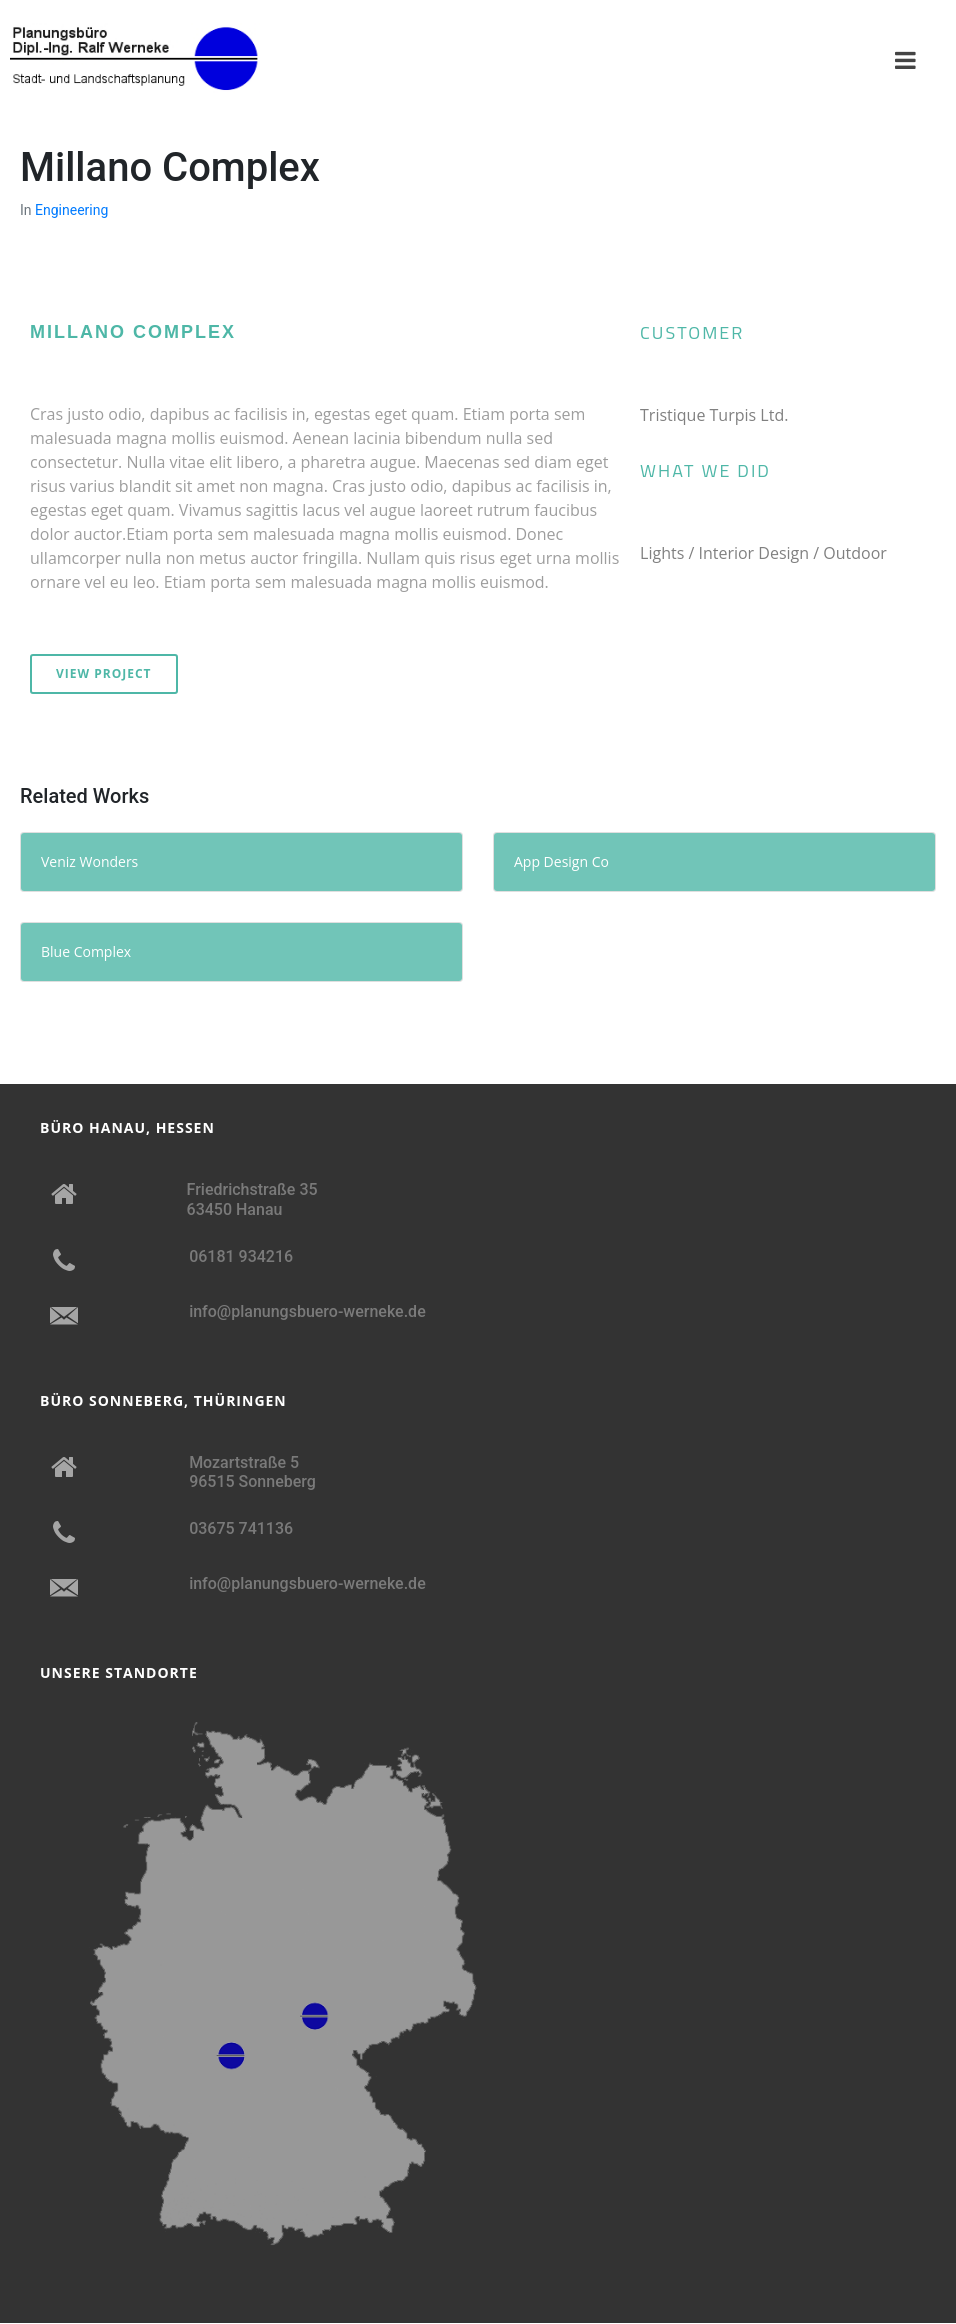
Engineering (71, 210)
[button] (52, 259)
